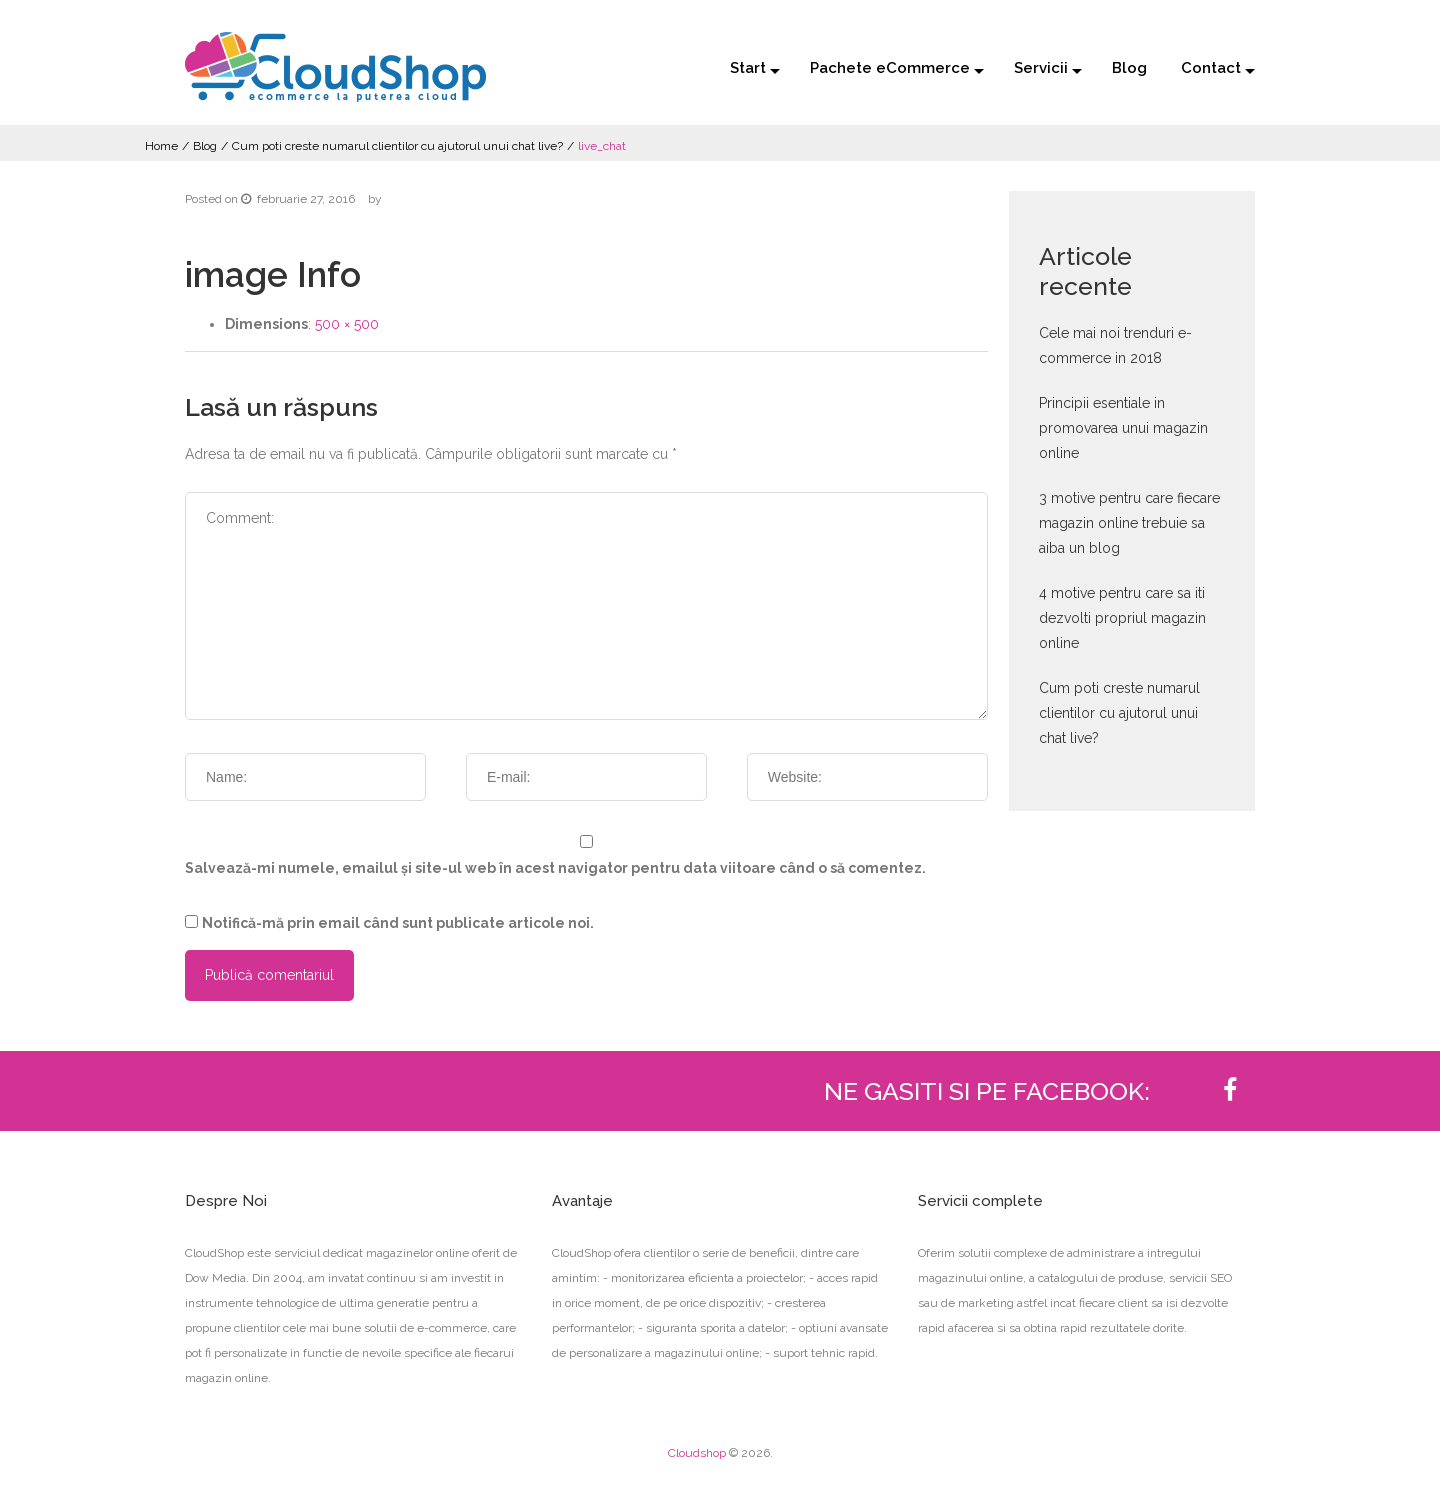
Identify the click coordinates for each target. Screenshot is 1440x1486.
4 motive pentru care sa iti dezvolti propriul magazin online (1122, 618)
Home (161, 146)
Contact (1211, 68)
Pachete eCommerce (890, 68)
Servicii (1041, 68)
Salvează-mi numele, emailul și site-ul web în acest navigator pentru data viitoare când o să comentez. (555, 868)
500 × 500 (347, 324)
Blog (1129, 68)
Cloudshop (697, 1453)
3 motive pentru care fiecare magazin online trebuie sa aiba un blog (1129, 523)
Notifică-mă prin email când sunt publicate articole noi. (398, 923)
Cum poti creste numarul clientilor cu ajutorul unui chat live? (397, 146)
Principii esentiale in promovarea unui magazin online (1123, 428)
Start (748, 68)
